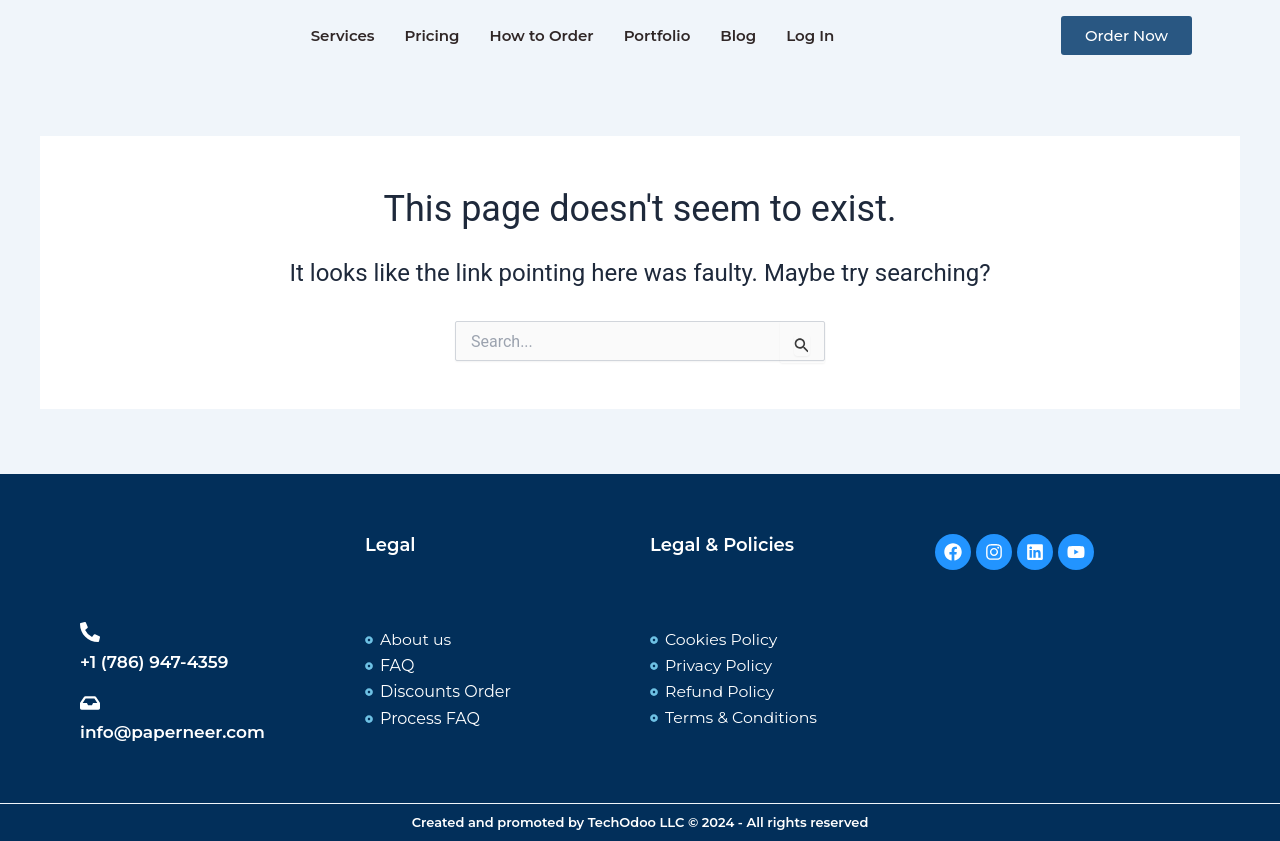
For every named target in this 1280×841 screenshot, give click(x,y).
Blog (738, 35)
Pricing (432, 35)
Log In (810, 35)
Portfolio (657, 35)
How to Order (541, 35)
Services (343, 35)
